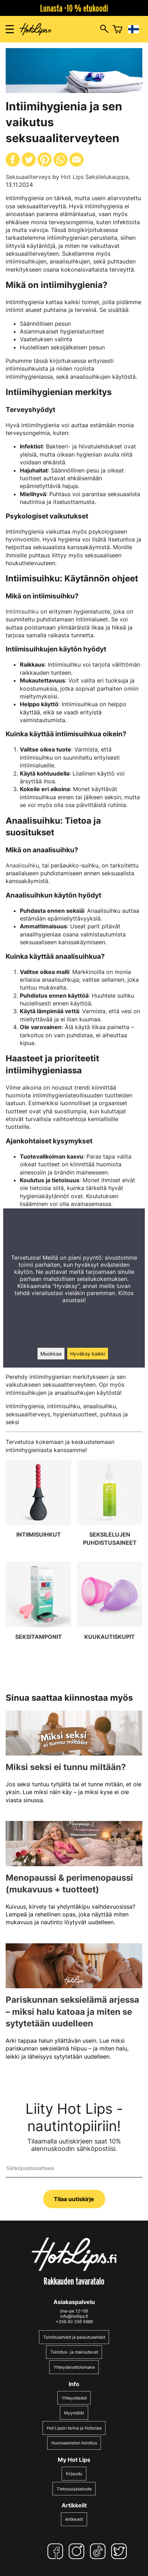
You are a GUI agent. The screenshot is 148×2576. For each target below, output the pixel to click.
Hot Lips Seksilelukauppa (95, 176)
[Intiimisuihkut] (38, 1508)
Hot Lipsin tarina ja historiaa (74, 2428)
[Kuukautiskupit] (109, 1610)
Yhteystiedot (74, 2398)
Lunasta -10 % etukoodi (74, 8)
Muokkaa (51, 1354)
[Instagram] (78, 2551)
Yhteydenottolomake (74, 2367)
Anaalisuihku (22, 865)
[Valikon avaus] (10, 29)
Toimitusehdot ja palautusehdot (74, 2337)
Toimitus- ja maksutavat (74, 2352)
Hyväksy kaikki (87, 1354)
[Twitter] (120, 2551)
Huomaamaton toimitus (74, 2443)
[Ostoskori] (118, 29)
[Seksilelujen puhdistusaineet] (109, 1508)
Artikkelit (74, 2519)
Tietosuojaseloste (74, 2488)
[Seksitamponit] (38, 1610)
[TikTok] (99, 2551)
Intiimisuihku (22, 611)
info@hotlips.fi (74, 2316)
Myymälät (74, 2412)
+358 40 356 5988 (74, 2321)
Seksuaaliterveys (28, 176)
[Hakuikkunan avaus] (104, 29)
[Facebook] (56, 2551)
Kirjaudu (74, 2473)
